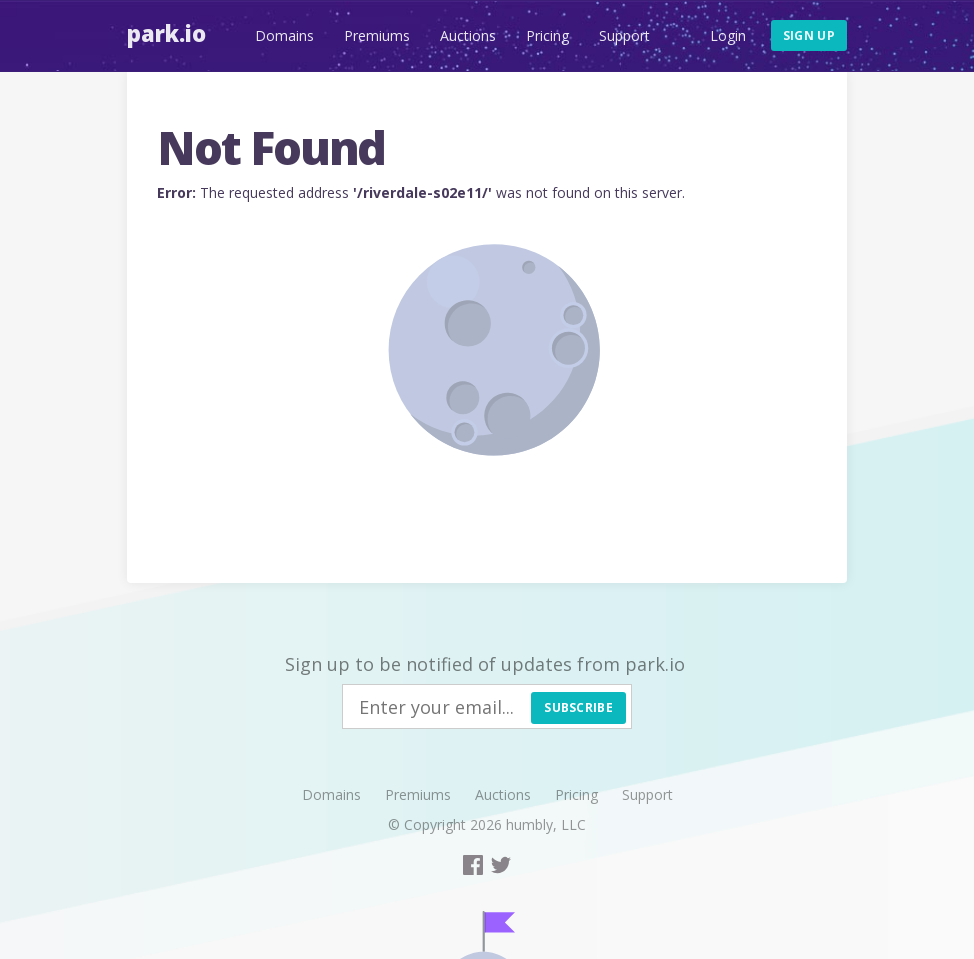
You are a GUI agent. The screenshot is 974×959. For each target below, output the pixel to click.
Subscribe (578, 707)
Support (624, 35)
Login (728, 35)
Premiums (377, 35)
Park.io (166, 33)
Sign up (809, 35)
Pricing (547, 35)
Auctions (468, 35)
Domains (284, 35)
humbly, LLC (546, 824)
